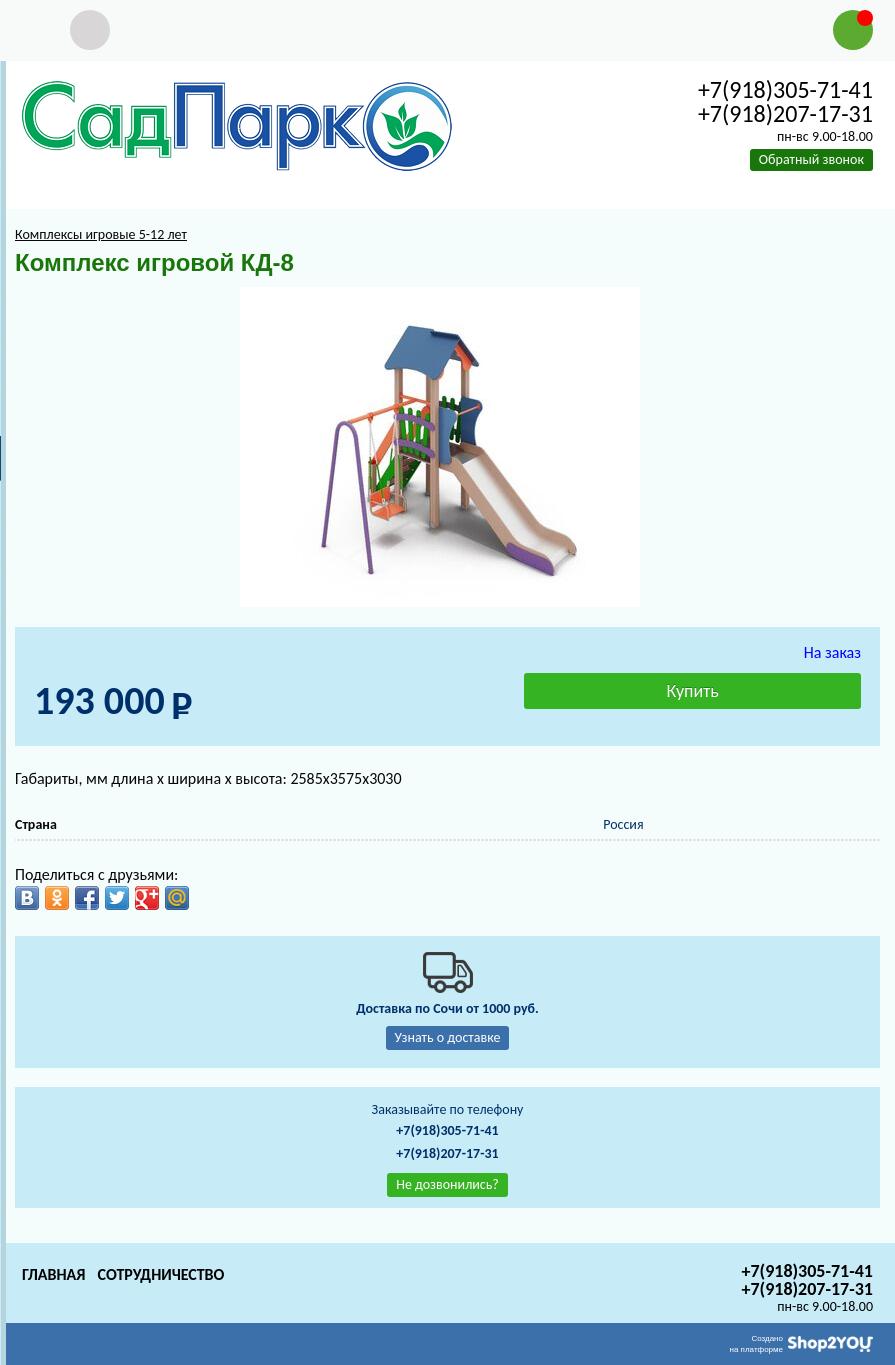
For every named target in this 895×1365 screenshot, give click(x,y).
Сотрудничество (160, 1274)
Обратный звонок (811, 159)
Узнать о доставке (448, 1037)
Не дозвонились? (447, 1184)
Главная (53, 1274)
